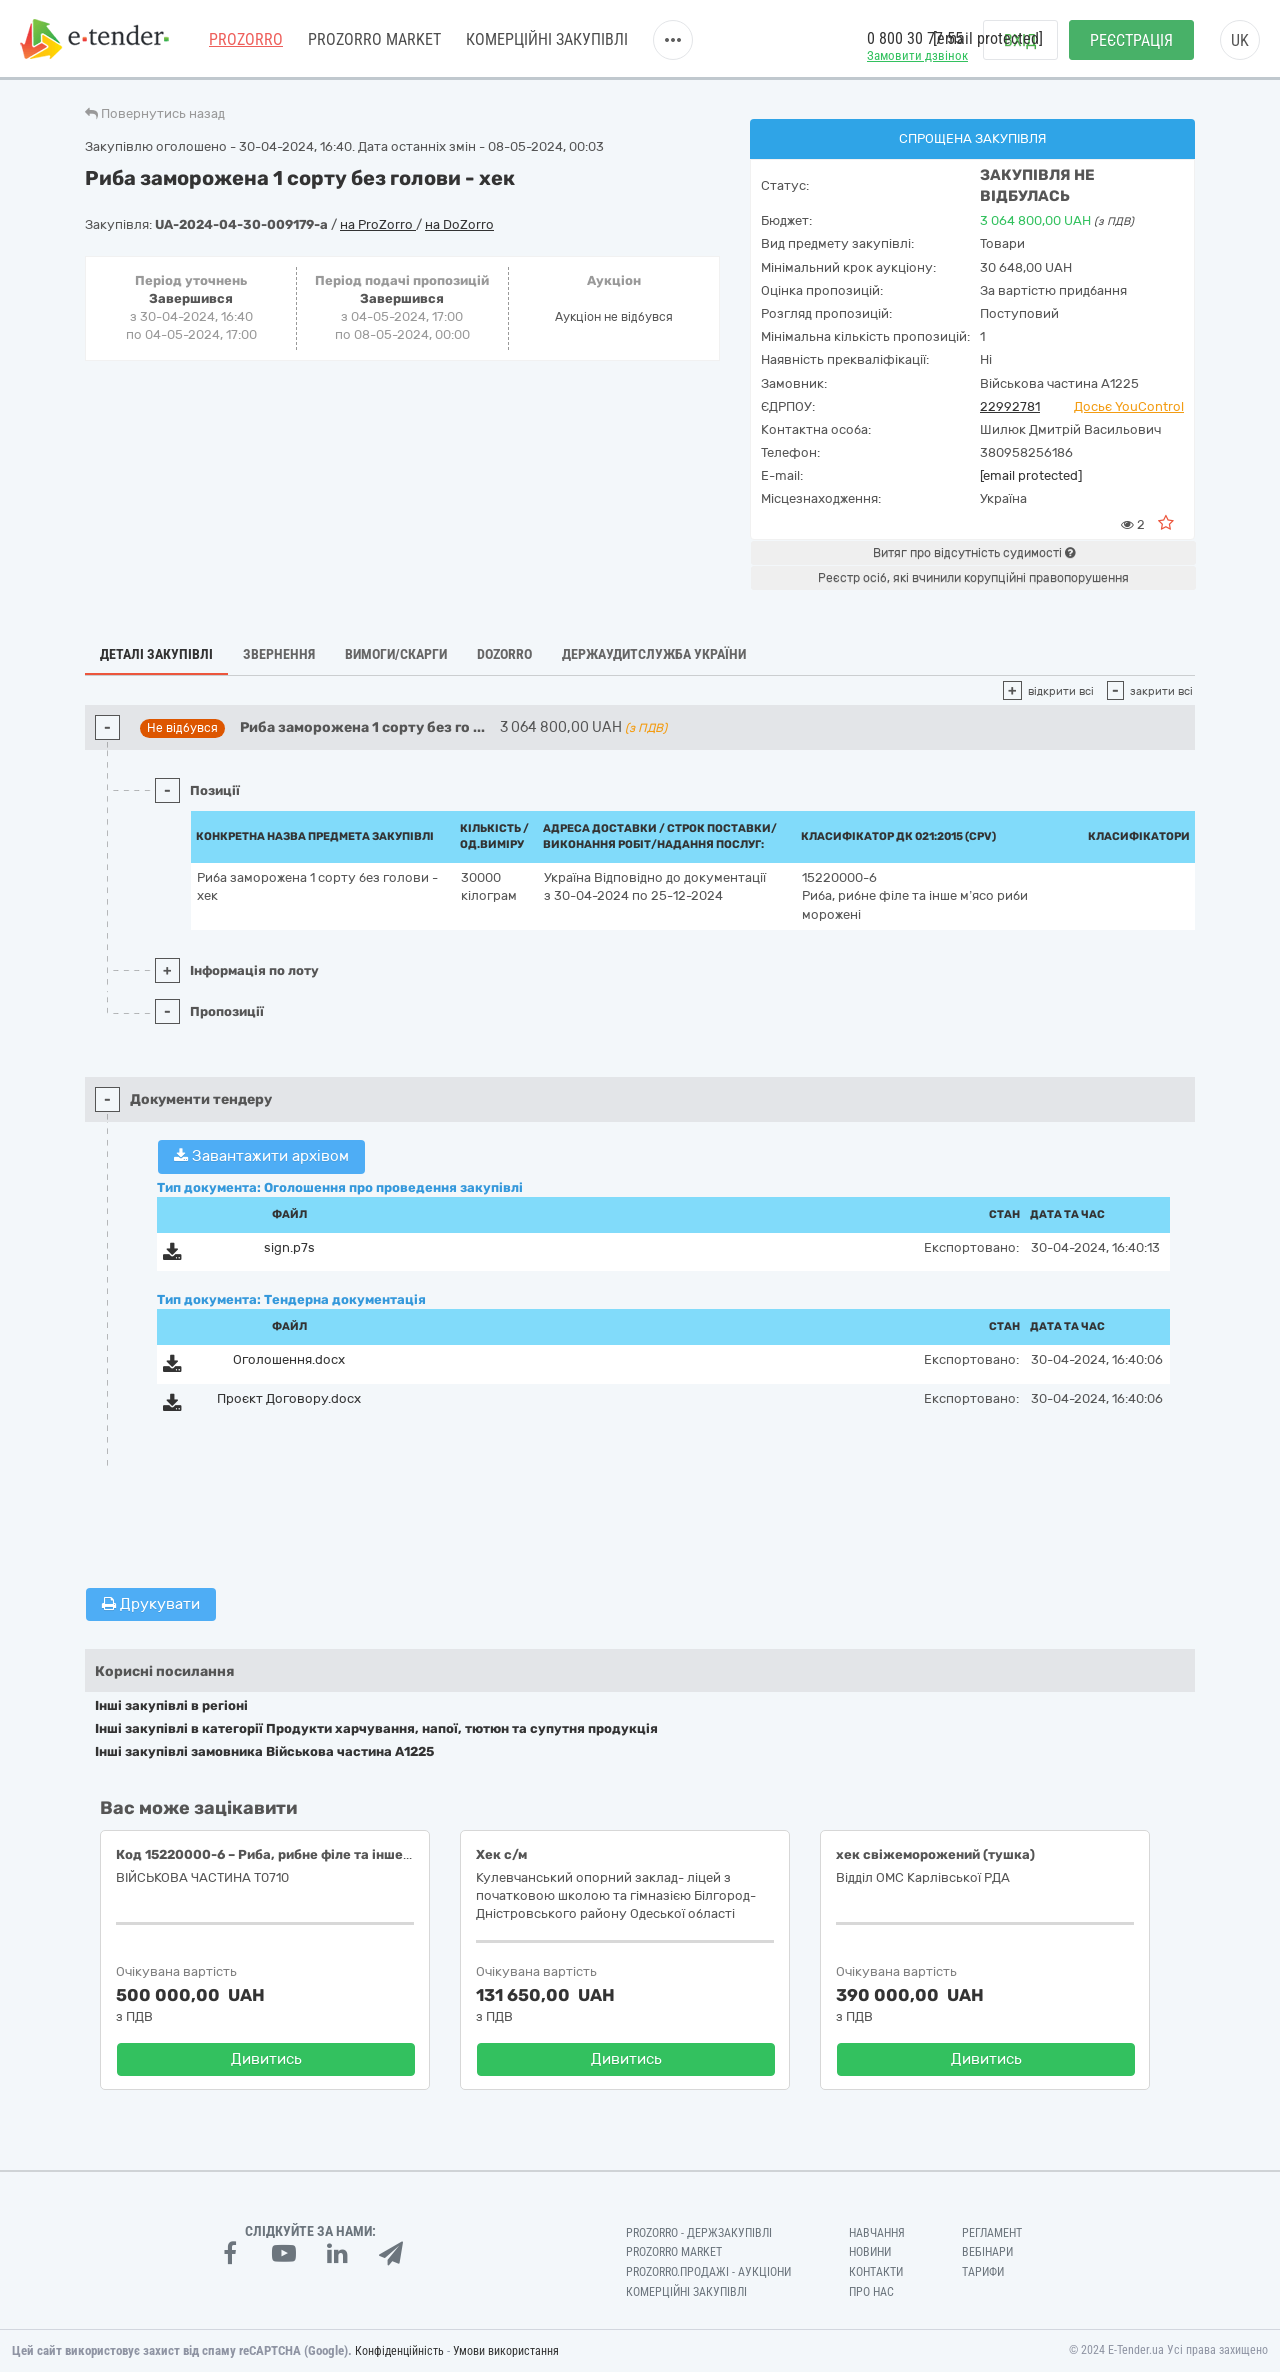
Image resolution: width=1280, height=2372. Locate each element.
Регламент (992, 2233)
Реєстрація (1131, 40)
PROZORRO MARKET (374, 39)
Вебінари (987, 2252)
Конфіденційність (399, 2351)
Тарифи (983, 2272)
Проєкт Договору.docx (289, 1398)
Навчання (877, 2233)
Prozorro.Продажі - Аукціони (708, 2272)
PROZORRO (246, 39)
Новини (870, 2252)
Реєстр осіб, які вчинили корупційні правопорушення (973, 578)
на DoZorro (459, 224)
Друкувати (151, 1604)
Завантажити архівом (261, 1156)
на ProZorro (378, 224)
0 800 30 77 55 (915, 38)
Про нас (871, 2292)
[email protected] (1031, 475)
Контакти (876, 2272)
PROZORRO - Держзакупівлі (699, 2233)
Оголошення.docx (289, 1359)
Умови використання (506, 2351)
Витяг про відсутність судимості (974, 553)
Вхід (1020, 40)
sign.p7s (289, 1247)
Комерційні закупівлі (547, 39)
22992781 (1010, 406)
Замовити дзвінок (917, 55)
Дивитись (266, 2059)
